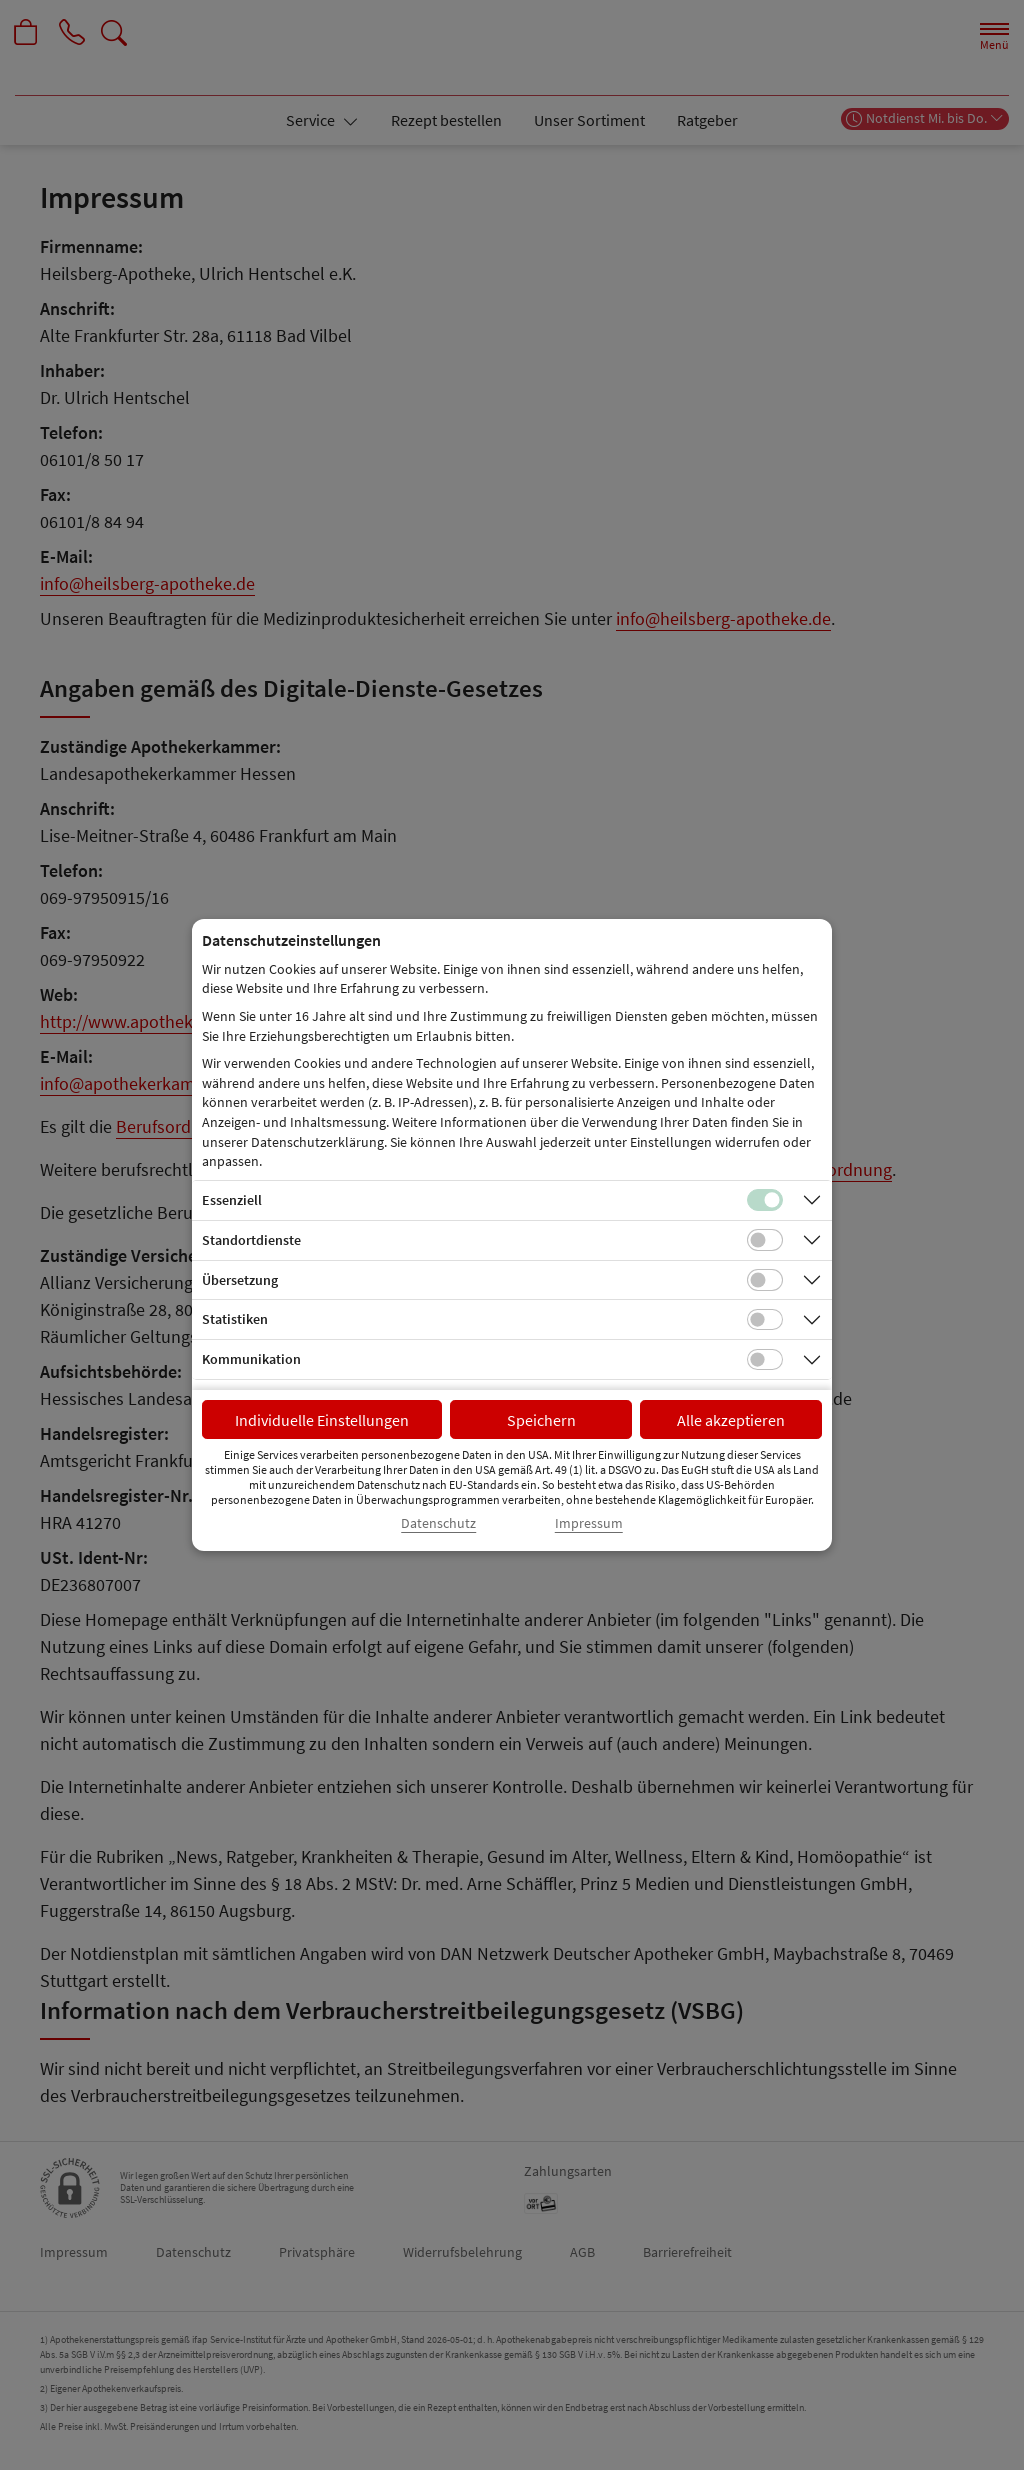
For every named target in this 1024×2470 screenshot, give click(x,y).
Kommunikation (251, 1359)
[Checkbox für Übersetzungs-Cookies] (765, 1280)
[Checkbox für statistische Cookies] (765, 1320)
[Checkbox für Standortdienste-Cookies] (765, 1240)
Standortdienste (251, 1240)
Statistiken (235, 1319)
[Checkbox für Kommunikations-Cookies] (765, 1360)
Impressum (589, 1523)
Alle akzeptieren (731, 1420)
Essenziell (232, 1200)
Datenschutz (438, 1523)
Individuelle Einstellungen (322, 1420)
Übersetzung (240, 1280)
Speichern (541, 1420)
